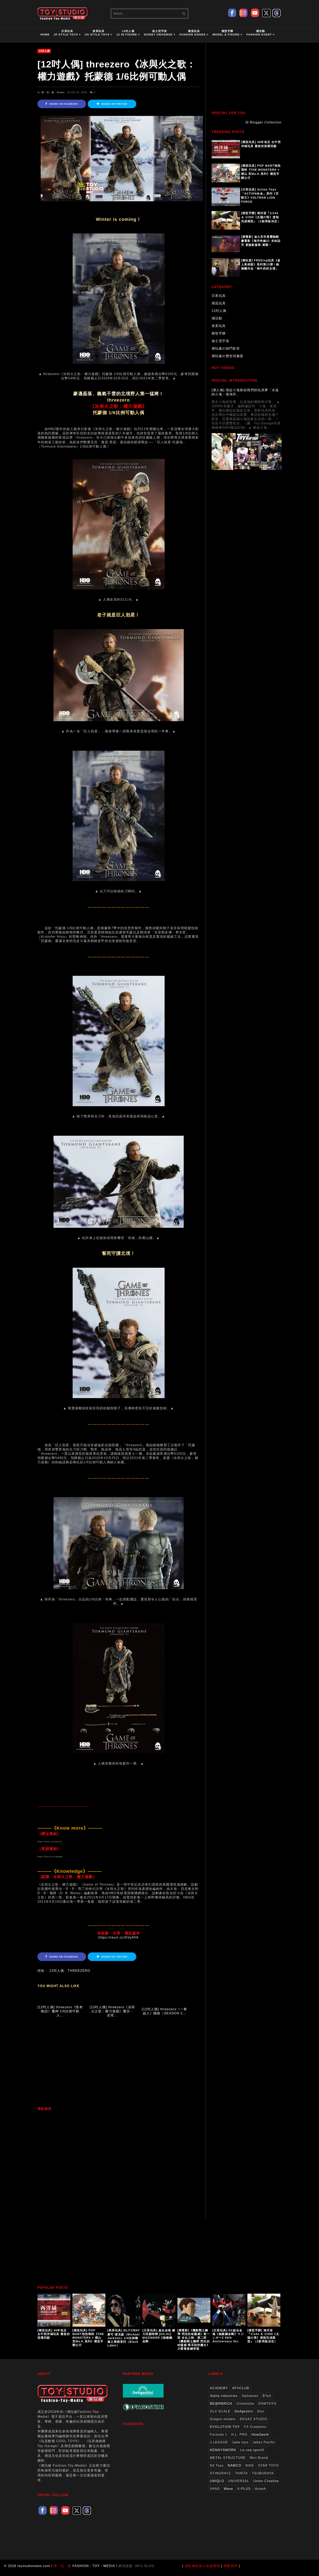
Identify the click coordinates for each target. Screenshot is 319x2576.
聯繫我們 (231, 2569)
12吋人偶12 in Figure (128, 33)
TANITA (241, 2476)
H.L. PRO (239, 2438)
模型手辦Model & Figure (227, 33)
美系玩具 (219, 326)
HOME (45, 34)
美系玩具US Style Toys (98, 33)
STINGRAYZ (220, 2476)
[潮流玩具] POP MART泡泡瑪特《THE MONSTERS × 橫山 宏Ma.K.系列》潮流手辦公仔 (261, 171)
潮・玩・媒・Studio (53, 92)
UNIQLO (217, 2484)
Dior (260, 2414)
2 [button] (162, 2360)
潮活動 (217, 318)
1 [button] (157, 2360)
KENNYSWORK (223, 2453)
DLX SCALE (220, 2414)
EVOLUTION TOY (225, 2430)
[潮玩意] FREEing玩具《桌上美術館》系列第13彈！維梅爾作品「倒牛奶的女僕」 (260, 264)
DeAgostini (244, 2414)
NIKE (249, 2469)
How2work (260, 2438)
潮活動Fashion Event (260, 33)
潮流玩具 (219, 303)
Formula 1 (218, 2438)
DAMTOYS (267, 2407)
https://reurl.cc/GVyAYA (118, 1937)
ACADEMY (219, 2391)
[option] (54, 2320)
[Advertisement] (118, 2067)
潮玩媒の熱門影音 (226, 348)
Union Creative (266, 2484)
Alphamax (250, 2399)
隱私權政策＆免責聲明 (202, 2569)
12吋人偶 (44, 51)
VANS (215, 2492)
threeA (260, 2492)
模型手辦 (219, 333)
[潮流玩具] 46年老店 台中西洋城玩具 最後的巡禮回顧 (261, 144)
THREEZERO (79, 1970)
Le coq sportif (252, 2453)
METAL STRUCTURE (228, 2461)
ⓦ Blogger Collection (263, 122)
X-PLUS (244, 2492)
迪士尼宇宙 (220, 341)
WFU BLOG (145, 2569)
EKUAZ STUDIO (253, 2422)
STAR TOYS (268, 2469)
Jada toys (240, 2445)
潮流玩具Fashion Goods (194, 33)
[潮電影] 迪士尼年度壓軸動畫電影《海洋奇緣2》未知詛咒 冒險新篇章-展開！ (261, 240)
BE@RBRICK (221, 2407)
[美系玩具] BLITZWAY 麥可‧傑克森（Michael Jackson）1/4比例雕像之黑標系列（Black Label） (123, 2341)
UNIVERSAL (238, 2484)
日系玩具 (219, 295)
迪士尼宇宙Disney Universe (159, 33)
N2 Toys (217, 2469)
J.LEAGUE (219, 2445)
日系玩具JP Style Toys (67, 33)
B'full (267, 2399)
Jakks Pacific (264, 2445)
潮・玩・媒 (62, 2569)
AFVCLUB (240, 2391)
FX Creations (255, 2430)
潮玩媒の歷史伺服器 (228, 356)
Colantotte (245, 2407)
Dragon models (223, 2422)
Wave (228, 2492)
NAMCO (234, 2469)
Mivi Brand (259, 2461)
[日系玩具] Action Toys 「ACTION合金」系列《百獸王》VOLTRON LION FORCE (260, 195)
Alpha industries (224, 2399)
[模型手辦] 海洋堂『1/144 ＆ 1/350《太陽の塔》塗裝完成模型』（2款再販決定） (261, 217)
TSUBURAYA (263, 2476)
